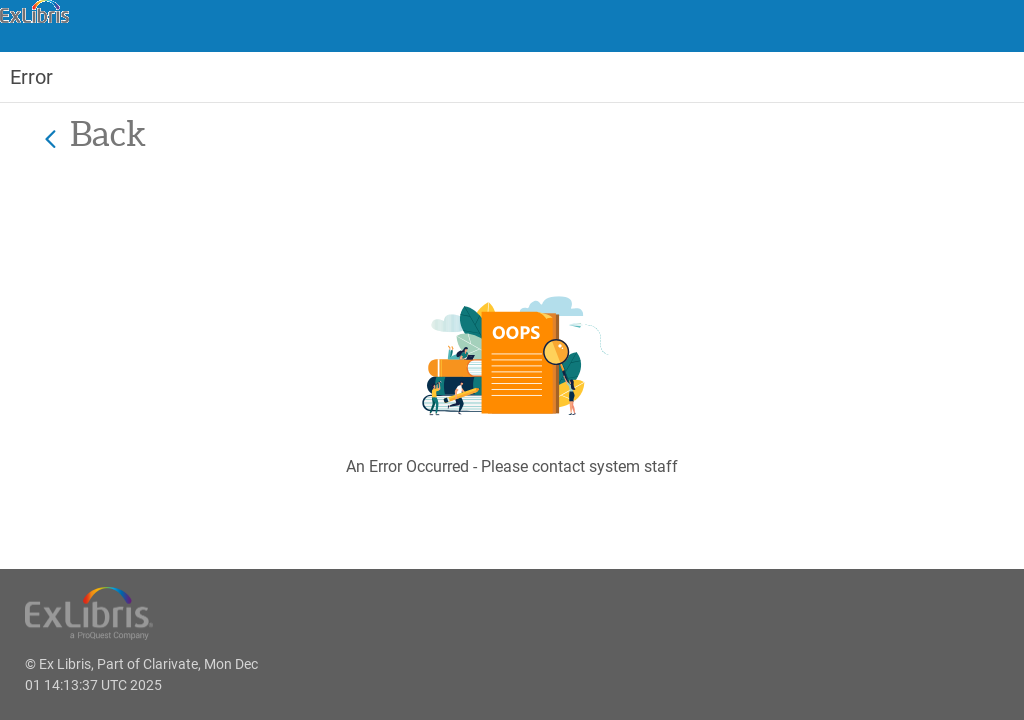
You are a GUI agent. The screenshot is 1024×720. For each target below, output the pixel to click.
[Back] (50, 138)
